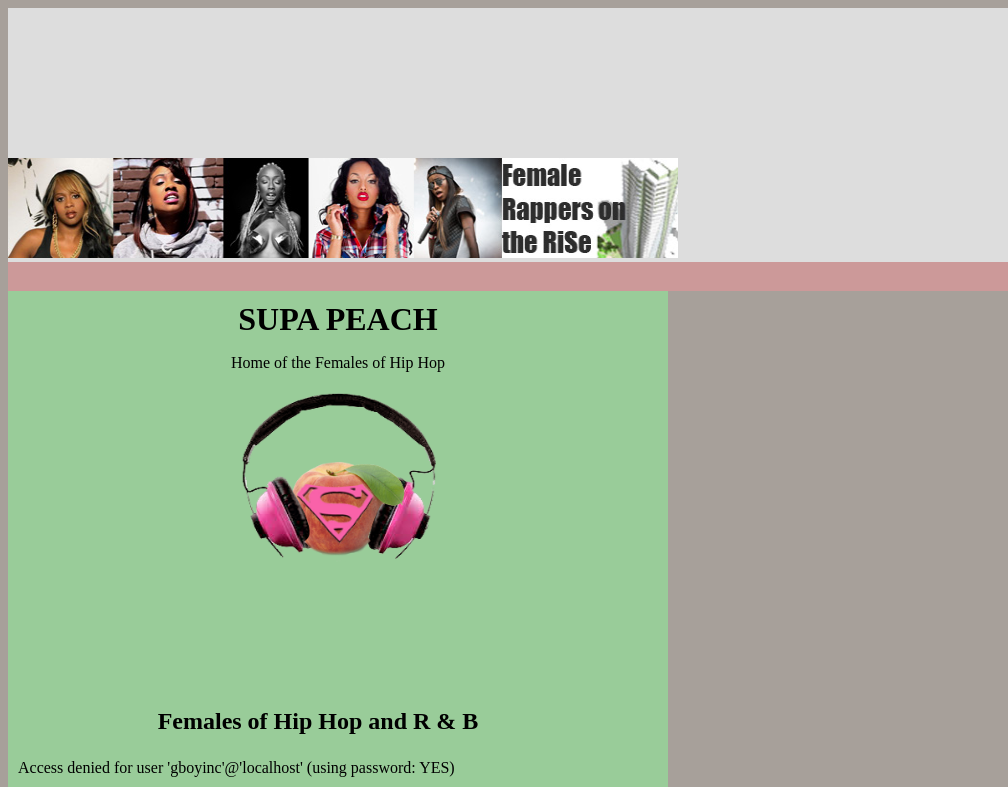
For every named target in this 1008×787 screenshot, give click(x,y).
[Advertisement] (808, 133)
